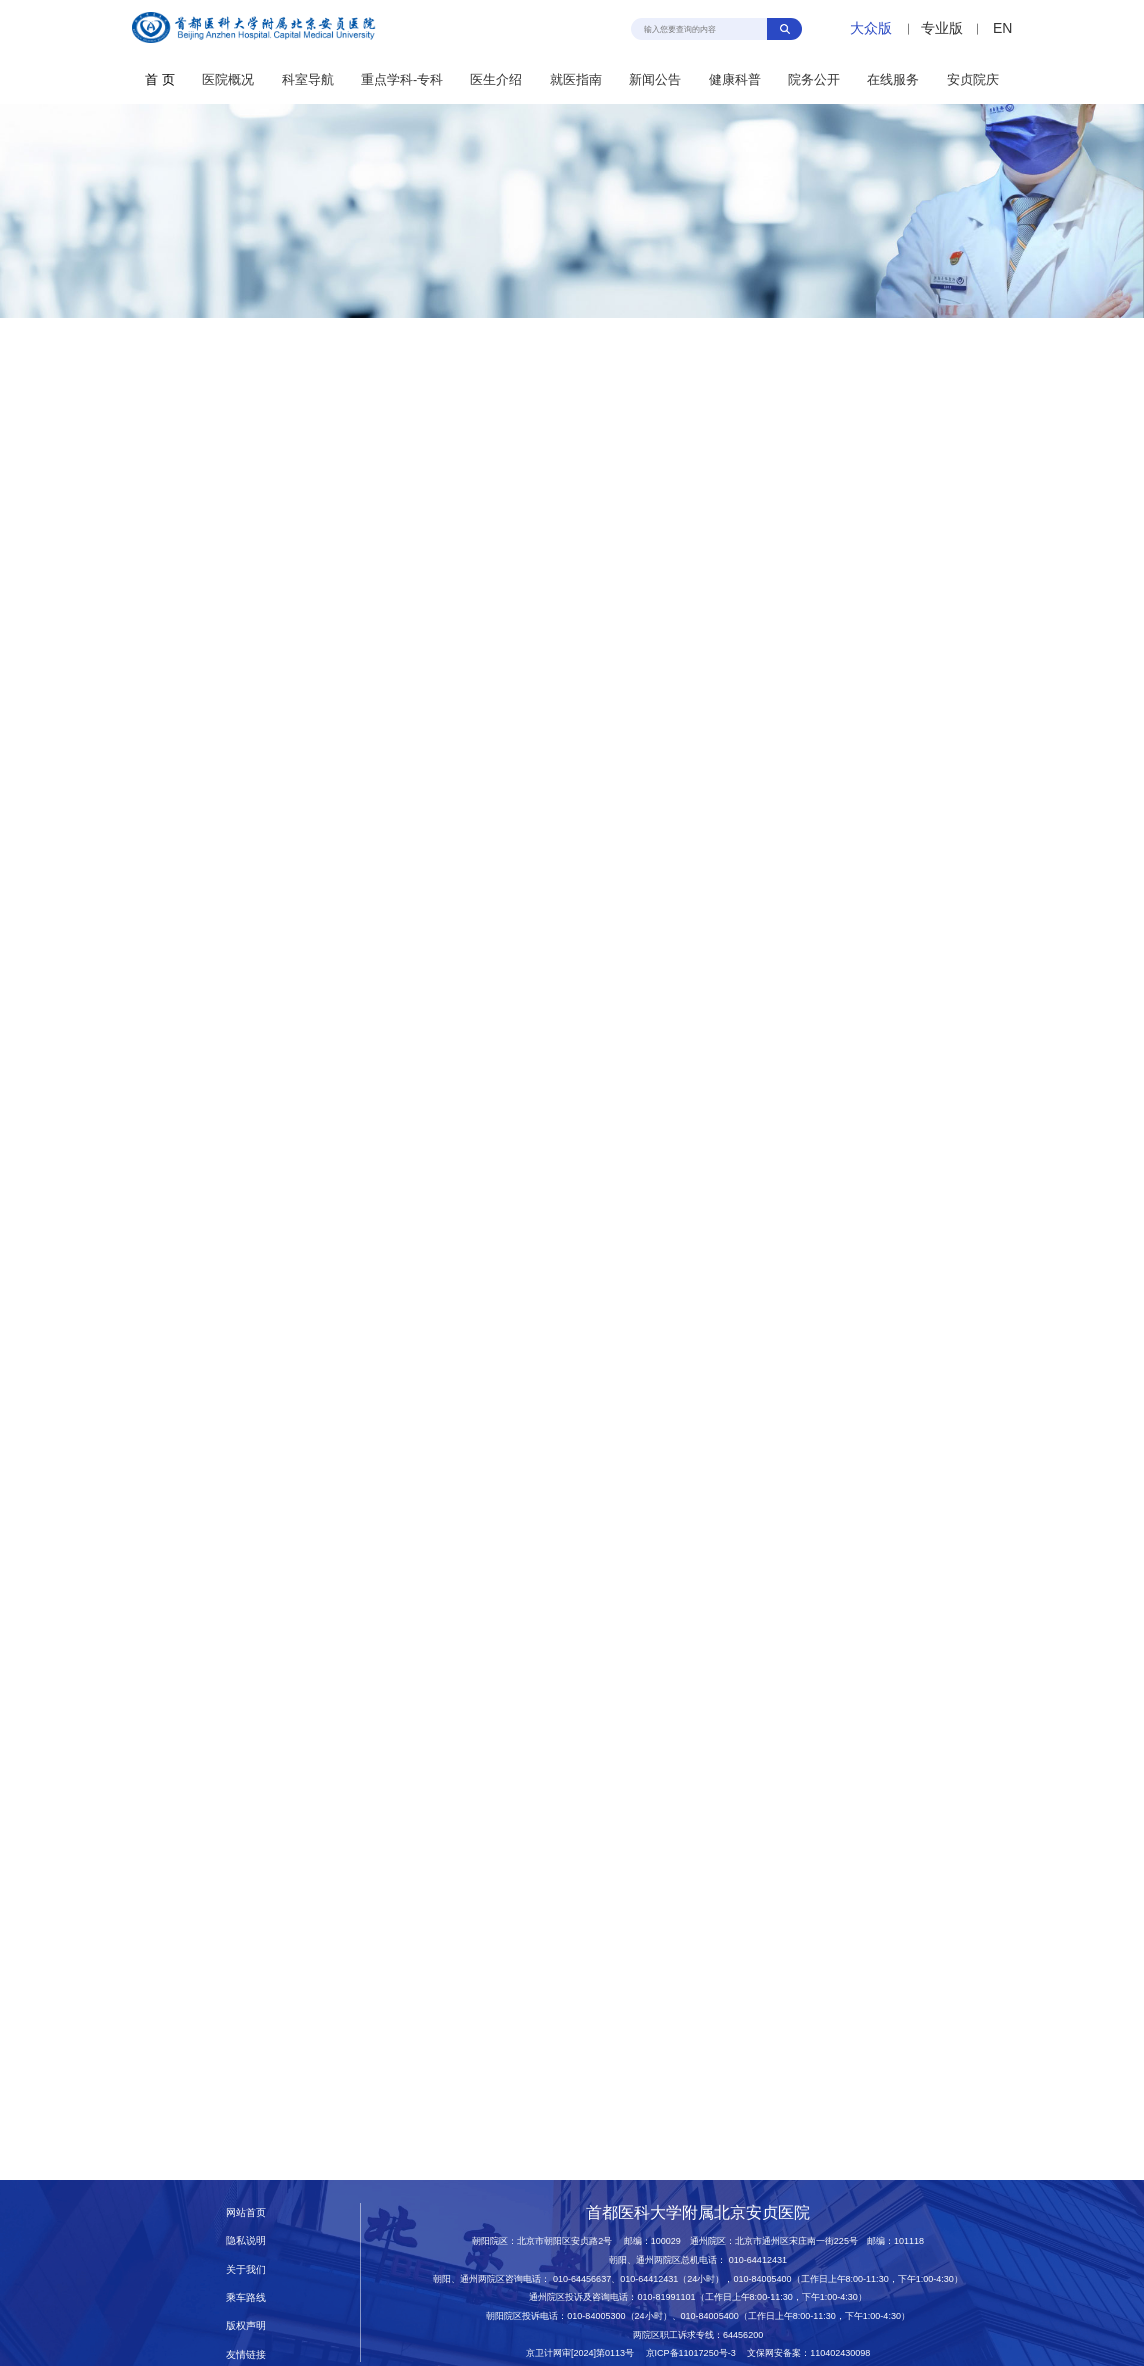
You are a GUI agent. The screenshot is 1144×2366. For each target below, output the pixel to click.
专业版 (942, 28)
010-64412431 (758, 2260)
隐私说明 (246, 2240)
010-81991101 (666, 2297)
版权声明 (246, 2325)
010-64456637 (582, 2279)
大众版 (871, 28)
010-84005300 (596, 2316)
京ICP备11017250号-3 (695, 2353)
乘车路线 (246, 2297)
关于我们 (246, 2269)
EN (1002, 28)
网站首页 (246, 2212)
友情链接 (246, 2354)
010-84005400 (762, 2279)
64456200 (743, 2335)
